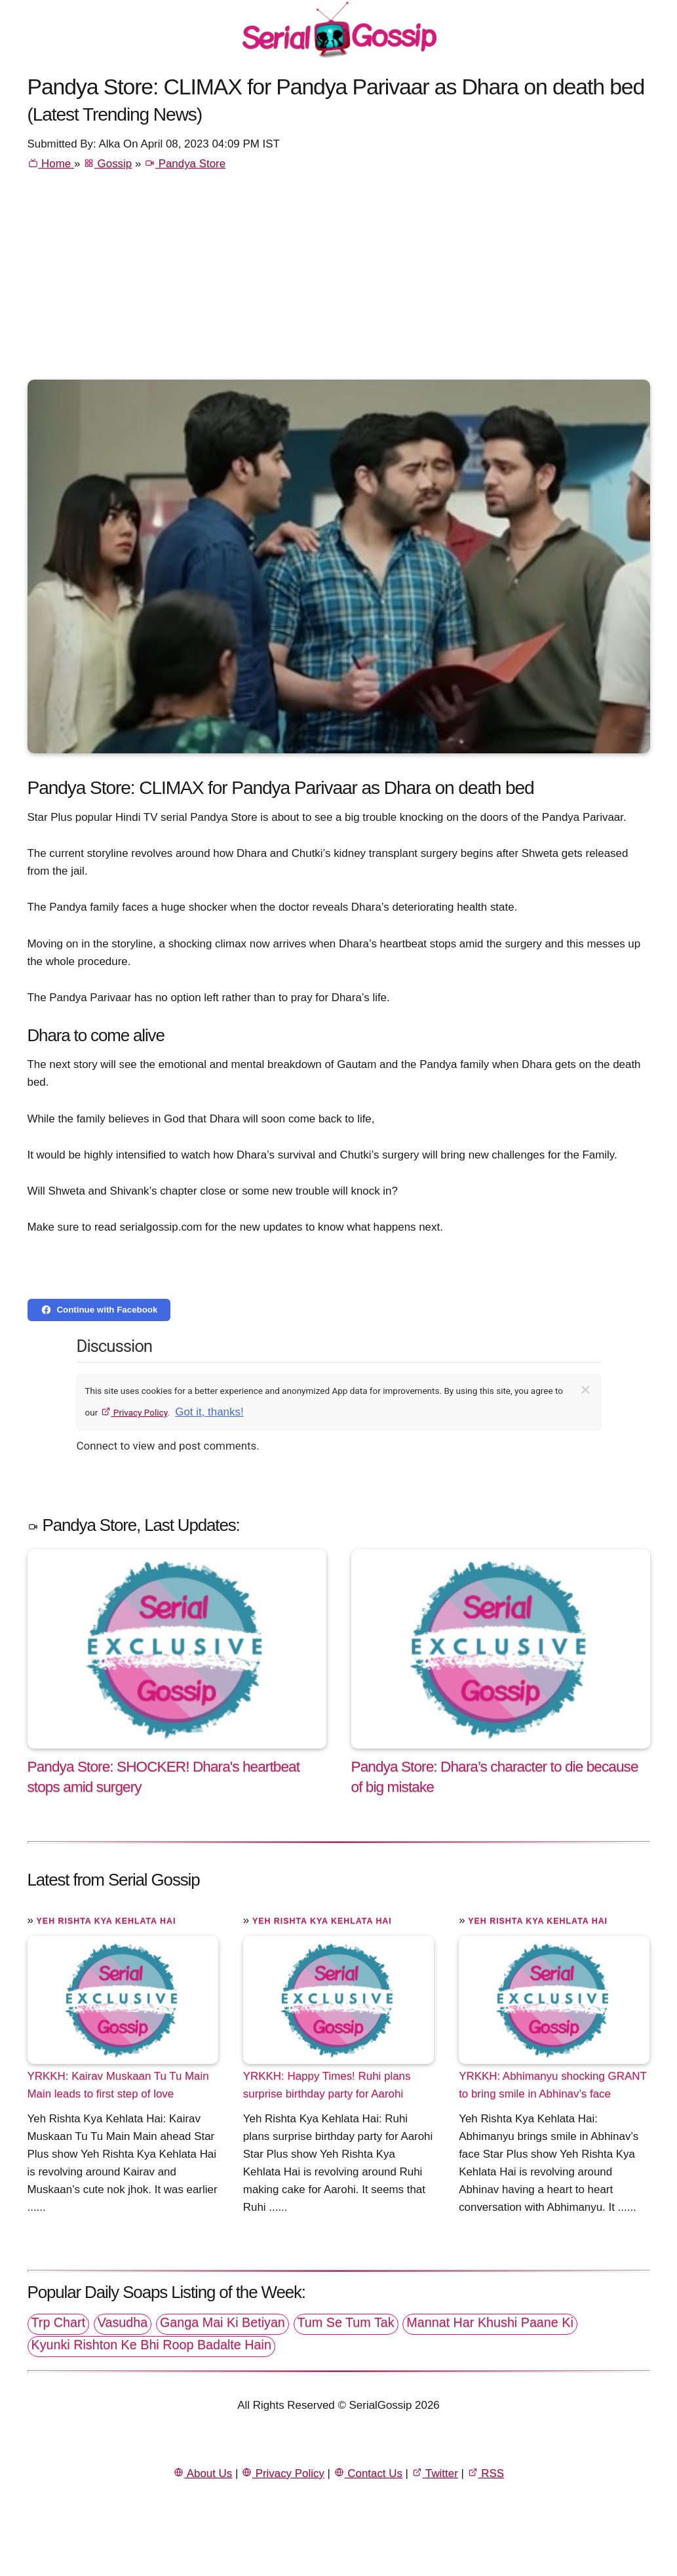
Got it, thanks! (209, 1412)
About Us (202, 2473)
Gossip (107, 163)
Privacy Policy (134, 1412)
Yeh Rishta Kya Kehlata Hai (106, 1921)
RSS (485, 2473)
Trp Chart (58, 2322)
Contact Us (368, 2473)
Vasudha (122, 2322)
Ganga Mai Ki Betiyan (222, 2322)
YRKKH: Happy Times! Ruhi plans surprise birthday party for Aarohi (327, 2085)
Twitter (435, 2473)
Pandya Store (184, 163)
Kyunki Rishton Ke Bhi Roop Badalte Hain (151, 2344)
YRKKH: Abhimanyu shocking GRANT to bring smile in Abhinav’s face (552, 2085)
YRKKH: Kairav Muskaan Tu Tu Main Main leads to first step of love (118, 2085)
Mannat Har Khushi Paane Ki (489, 2322)
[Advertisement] (339, 281)
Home (51, 163)
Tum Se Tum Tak (346, 2322)
